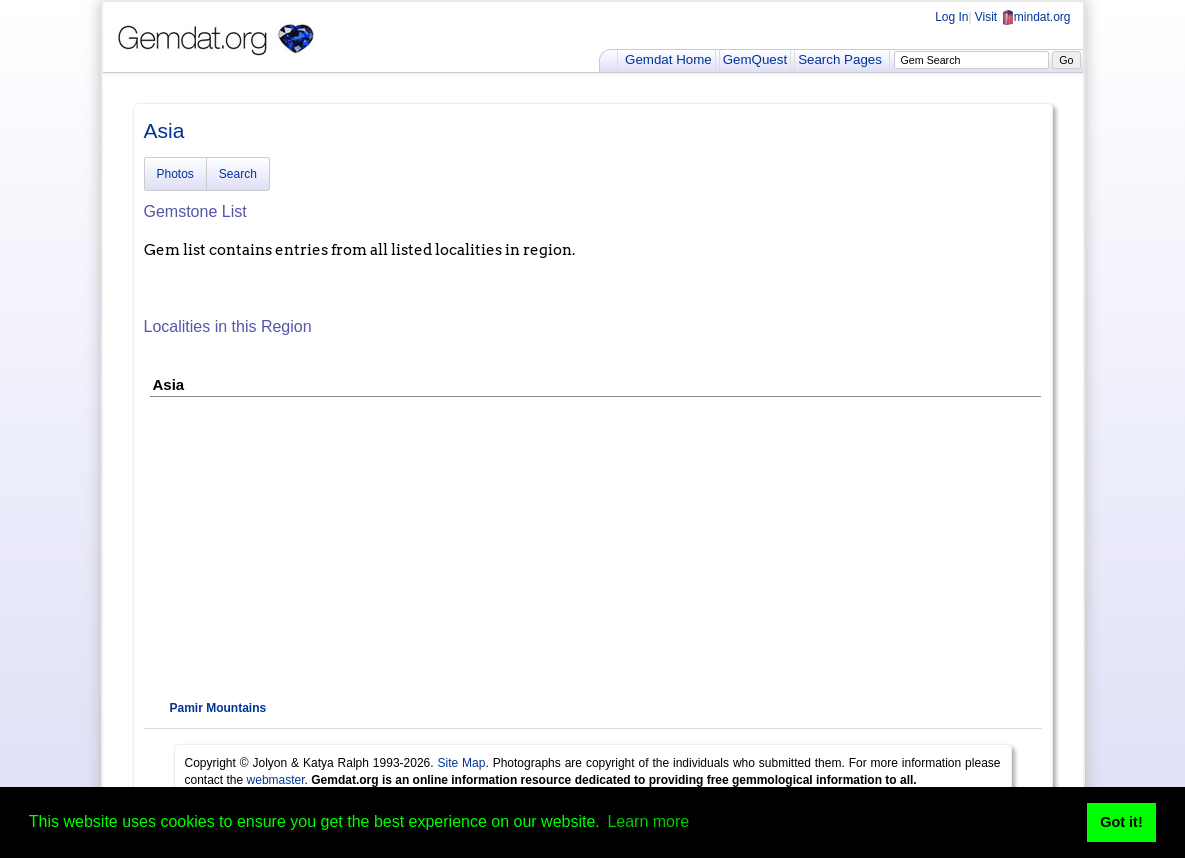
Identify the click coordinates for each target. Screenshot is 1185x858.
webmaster (276, 780)
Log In (951, 17)
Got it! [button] (1121, 822)
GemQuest (755, 59)
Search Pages (840, 59)
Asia (164, 130)
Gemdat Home (668, 59)
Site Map (462, 763)
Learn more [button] (648, 821)
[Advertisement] (593, 547)
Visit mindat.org (1023, 17)
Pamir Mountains (218, 708)
